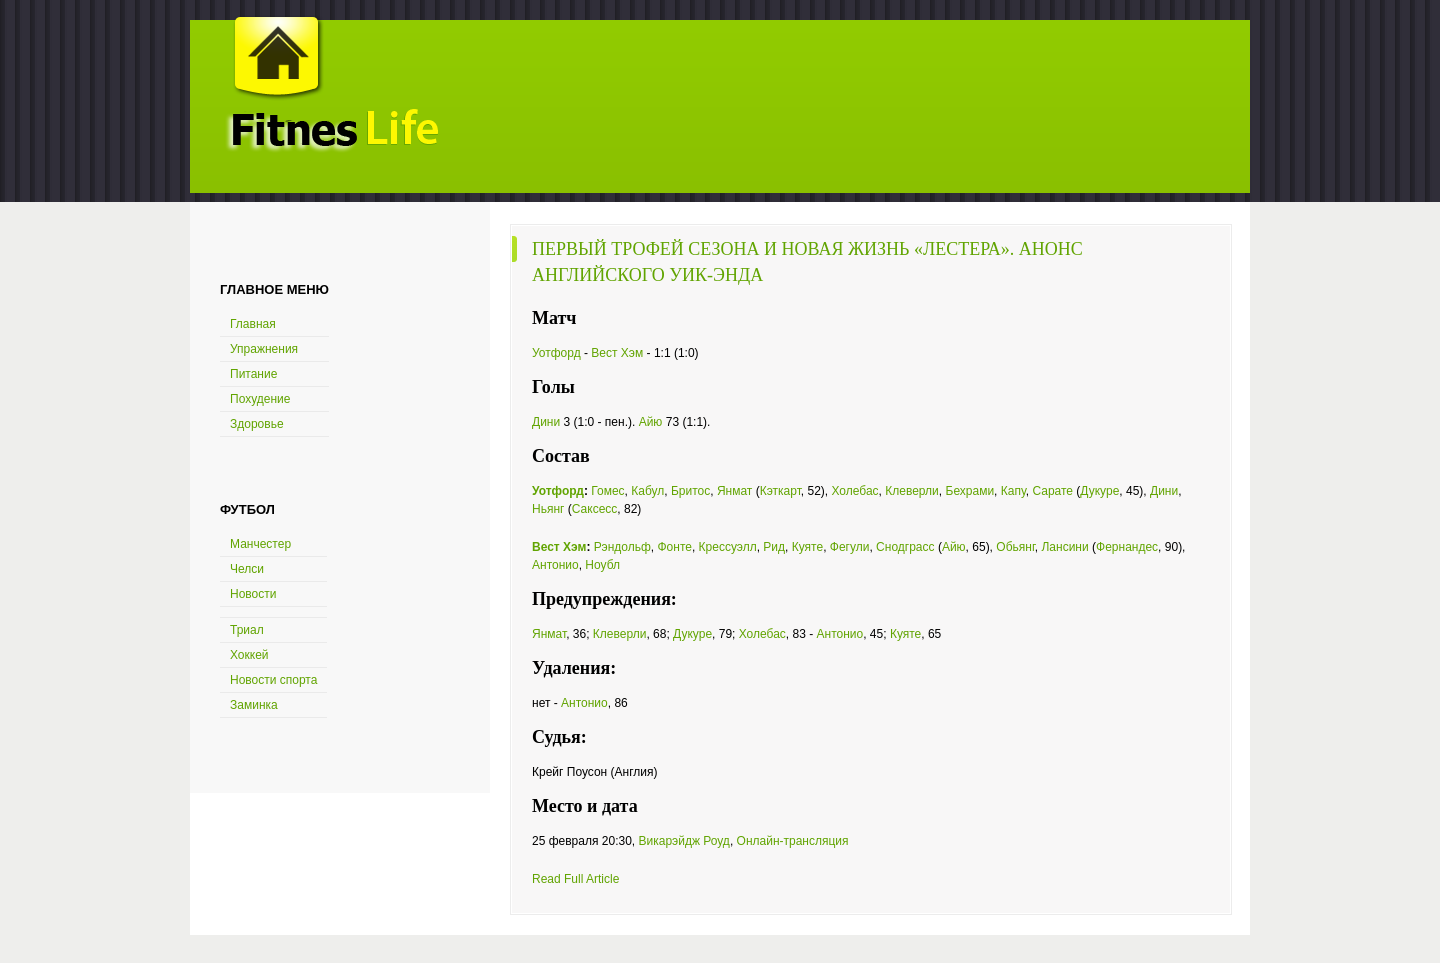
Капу (1013, 491)
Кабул (647, 491)
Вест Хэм (617, 353)
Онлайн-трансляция (793, 841)
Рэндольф (622, 547)
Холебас (855, 491)
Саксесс (595, 509)
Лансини (1064, 547)
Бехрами (970, 491)
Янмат (734, 491)
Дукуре (1099, 491)
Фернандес (1127, 547)
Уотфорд (556, 353)
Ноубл (602, 565)
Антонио (555, 565)
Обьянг (1015, 547)
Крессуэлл (728, 547)
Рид (774, 547)
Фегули (850, 547)
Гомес (607, 491)
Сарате (1052, 491)
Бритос (690, 491)
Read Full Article (575, 879)
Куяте (807, 547)
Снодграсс (905, 547)
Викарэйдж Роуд (683, 841)
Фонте (674, 547)
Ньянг (548, 509)
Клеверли (912, 491)
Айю (651, 422)
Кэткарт (780, 491)
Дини (546, 422)
